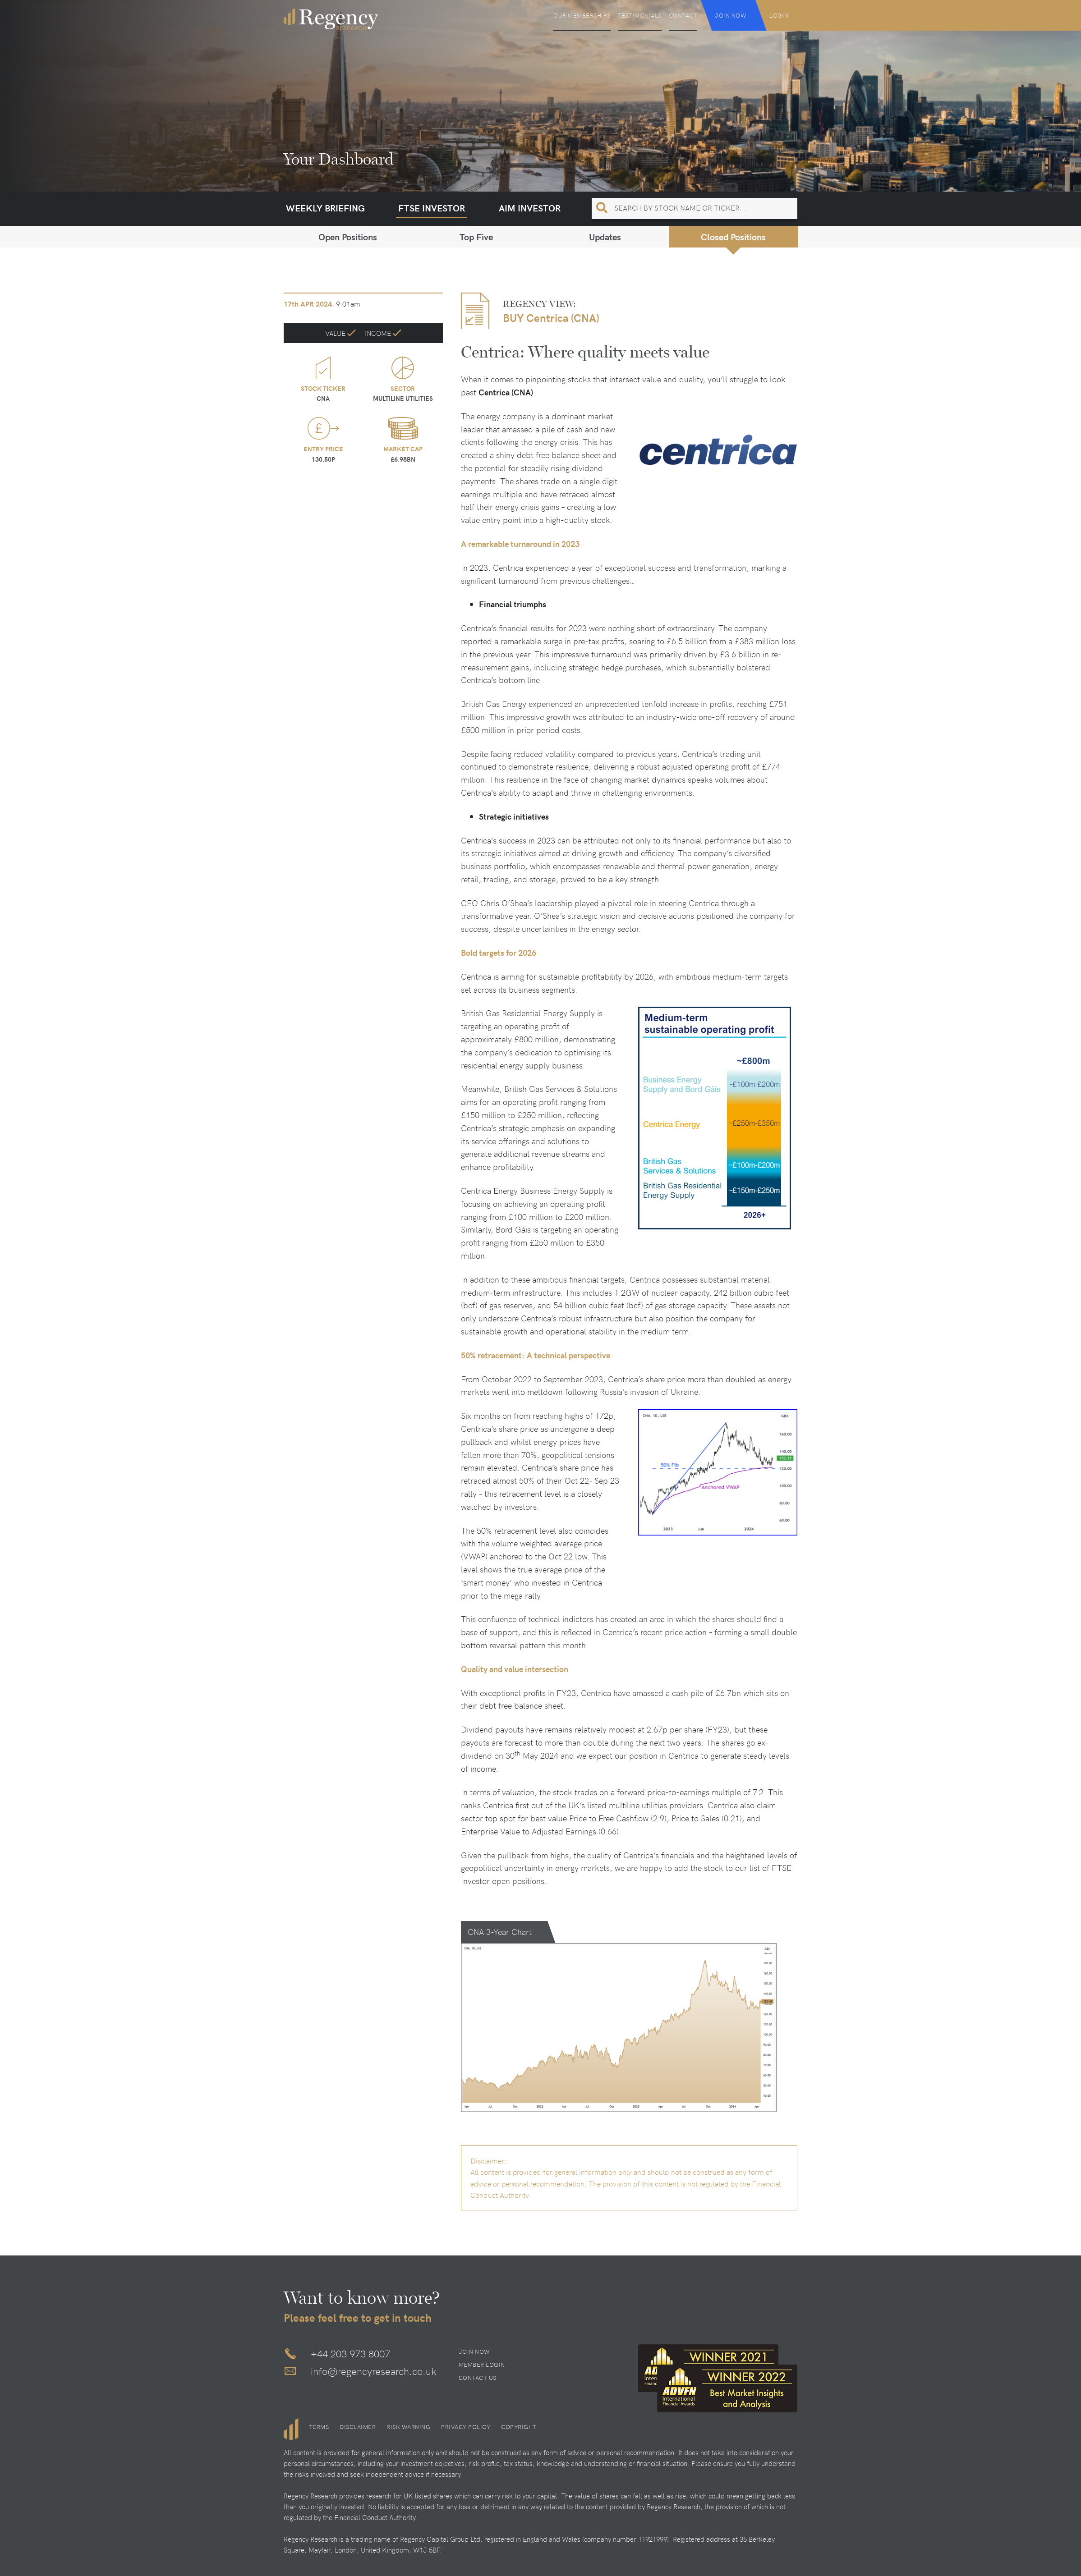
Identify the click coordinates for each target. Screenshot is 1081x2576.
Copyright (519, 2427)
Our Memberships (582, 15)
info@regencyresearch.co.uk (374, 2371)
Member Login (482, 2365)
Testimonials (640, 15)
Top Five (476, 236)
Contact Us (478, 2378)
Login (779, 15)
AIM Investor (530, 208)
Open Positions (347, 236)
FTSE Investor (431, 208)
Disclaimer (358, 2427)
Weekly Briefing (325, 208)
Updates (605, 236)
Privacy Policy (465, 2427)
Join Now (730, 15)
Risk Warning (408, 2427)
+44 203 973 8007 (350, 2353)
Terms (319, 2427)
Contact (683, 15)
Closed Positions (733, 236)
